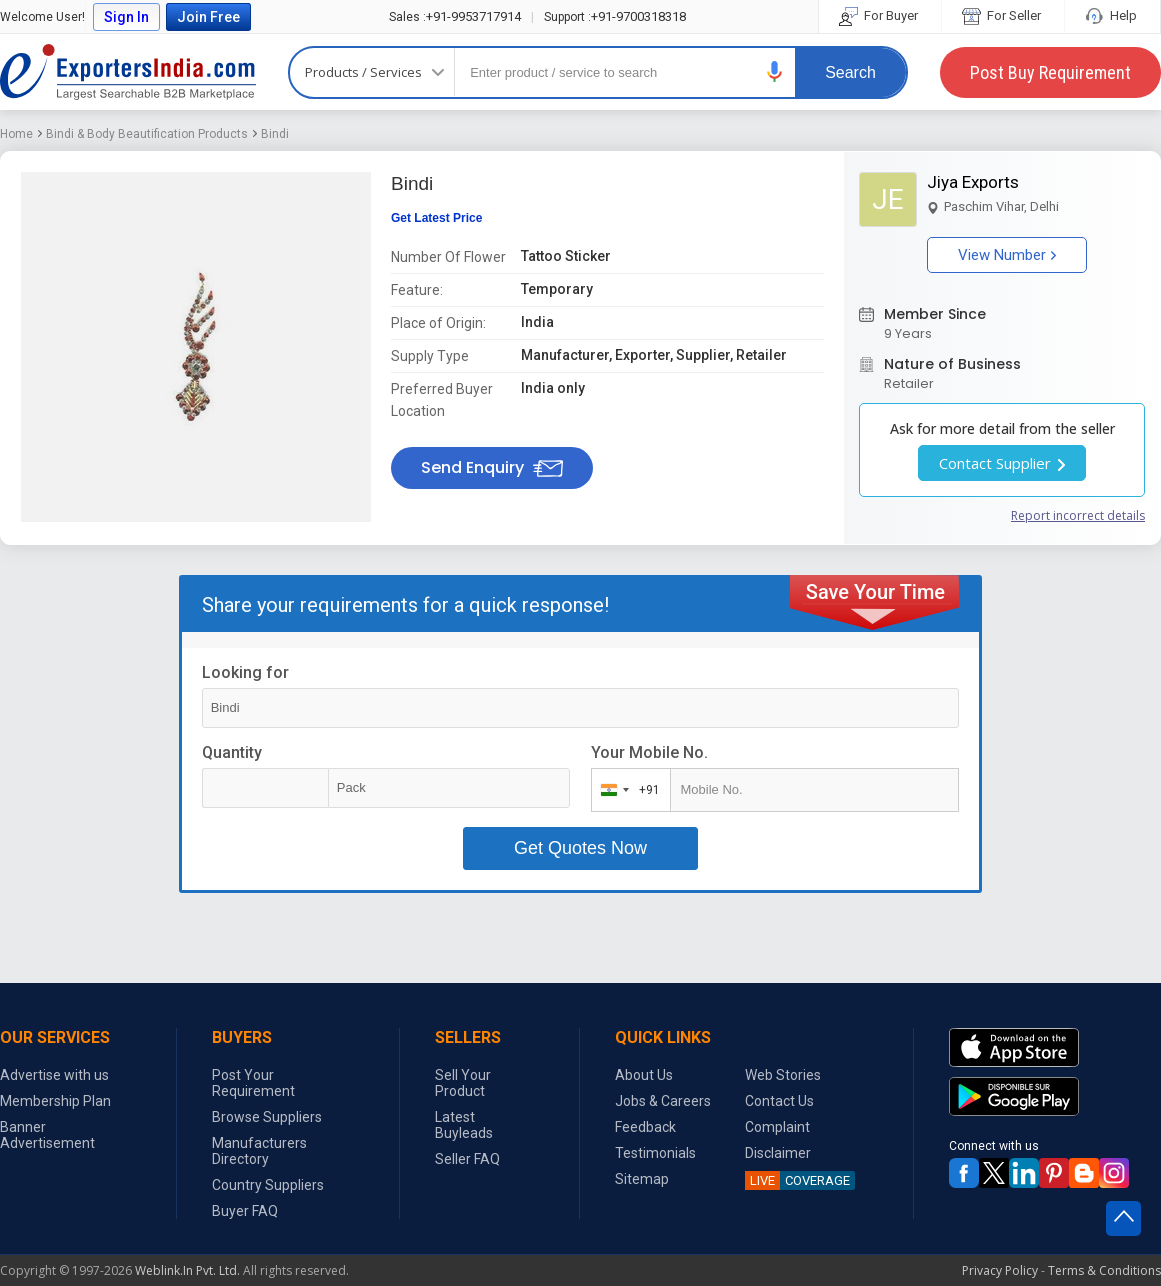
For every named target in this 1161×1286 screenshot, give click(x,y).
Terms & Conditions (1104, 1270)
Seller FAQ (467, 1159)
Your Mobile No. (649, 752)
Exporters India (128, 72)
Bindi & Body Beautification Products (147, 134)
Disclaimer (778, 1153)
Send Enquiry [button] (492, 467)
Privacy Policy (1000, 1270)
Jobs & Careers (663, 1101)
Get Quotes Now (580, 848)
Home (16, 134)
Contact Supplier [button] (1002, 463)
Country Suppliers (268, 1185)
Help (1112, 15)
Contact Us (779, 1101)
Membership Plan (55, 1101)
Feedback (645, 1127)
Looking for (245, 672)
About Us (644, 1075)
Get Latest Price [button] (436, 218)
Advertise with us (54, 1075)
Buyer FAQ (245, 1211)
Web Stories (783, 1075)
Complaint (777, 1127)
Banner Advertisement (47, 1135)
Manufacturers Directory (259, 1151)
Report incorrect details (1078, 515)
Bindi (275, 134)
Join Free (208, 17)
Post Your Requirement (253, 1083)
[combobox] (626, 790)
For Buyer (880, 15)
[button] (775, 71)
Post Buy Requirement (1050, 72)
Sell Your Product (463, 1083)
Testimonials (655, 1153)
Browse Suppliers (267, 1117)
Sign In (126, 17)
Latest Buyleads (464, 1125)
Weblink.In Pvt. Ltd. (187, 1270)
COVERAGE (797, 1180)
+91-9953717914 (455, 16)
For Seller (1003, 15)
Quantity (232, 752)
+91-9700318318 (615, 16)
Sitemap (642, 1179)
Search (850, 72)
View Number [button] (1007, 255)
